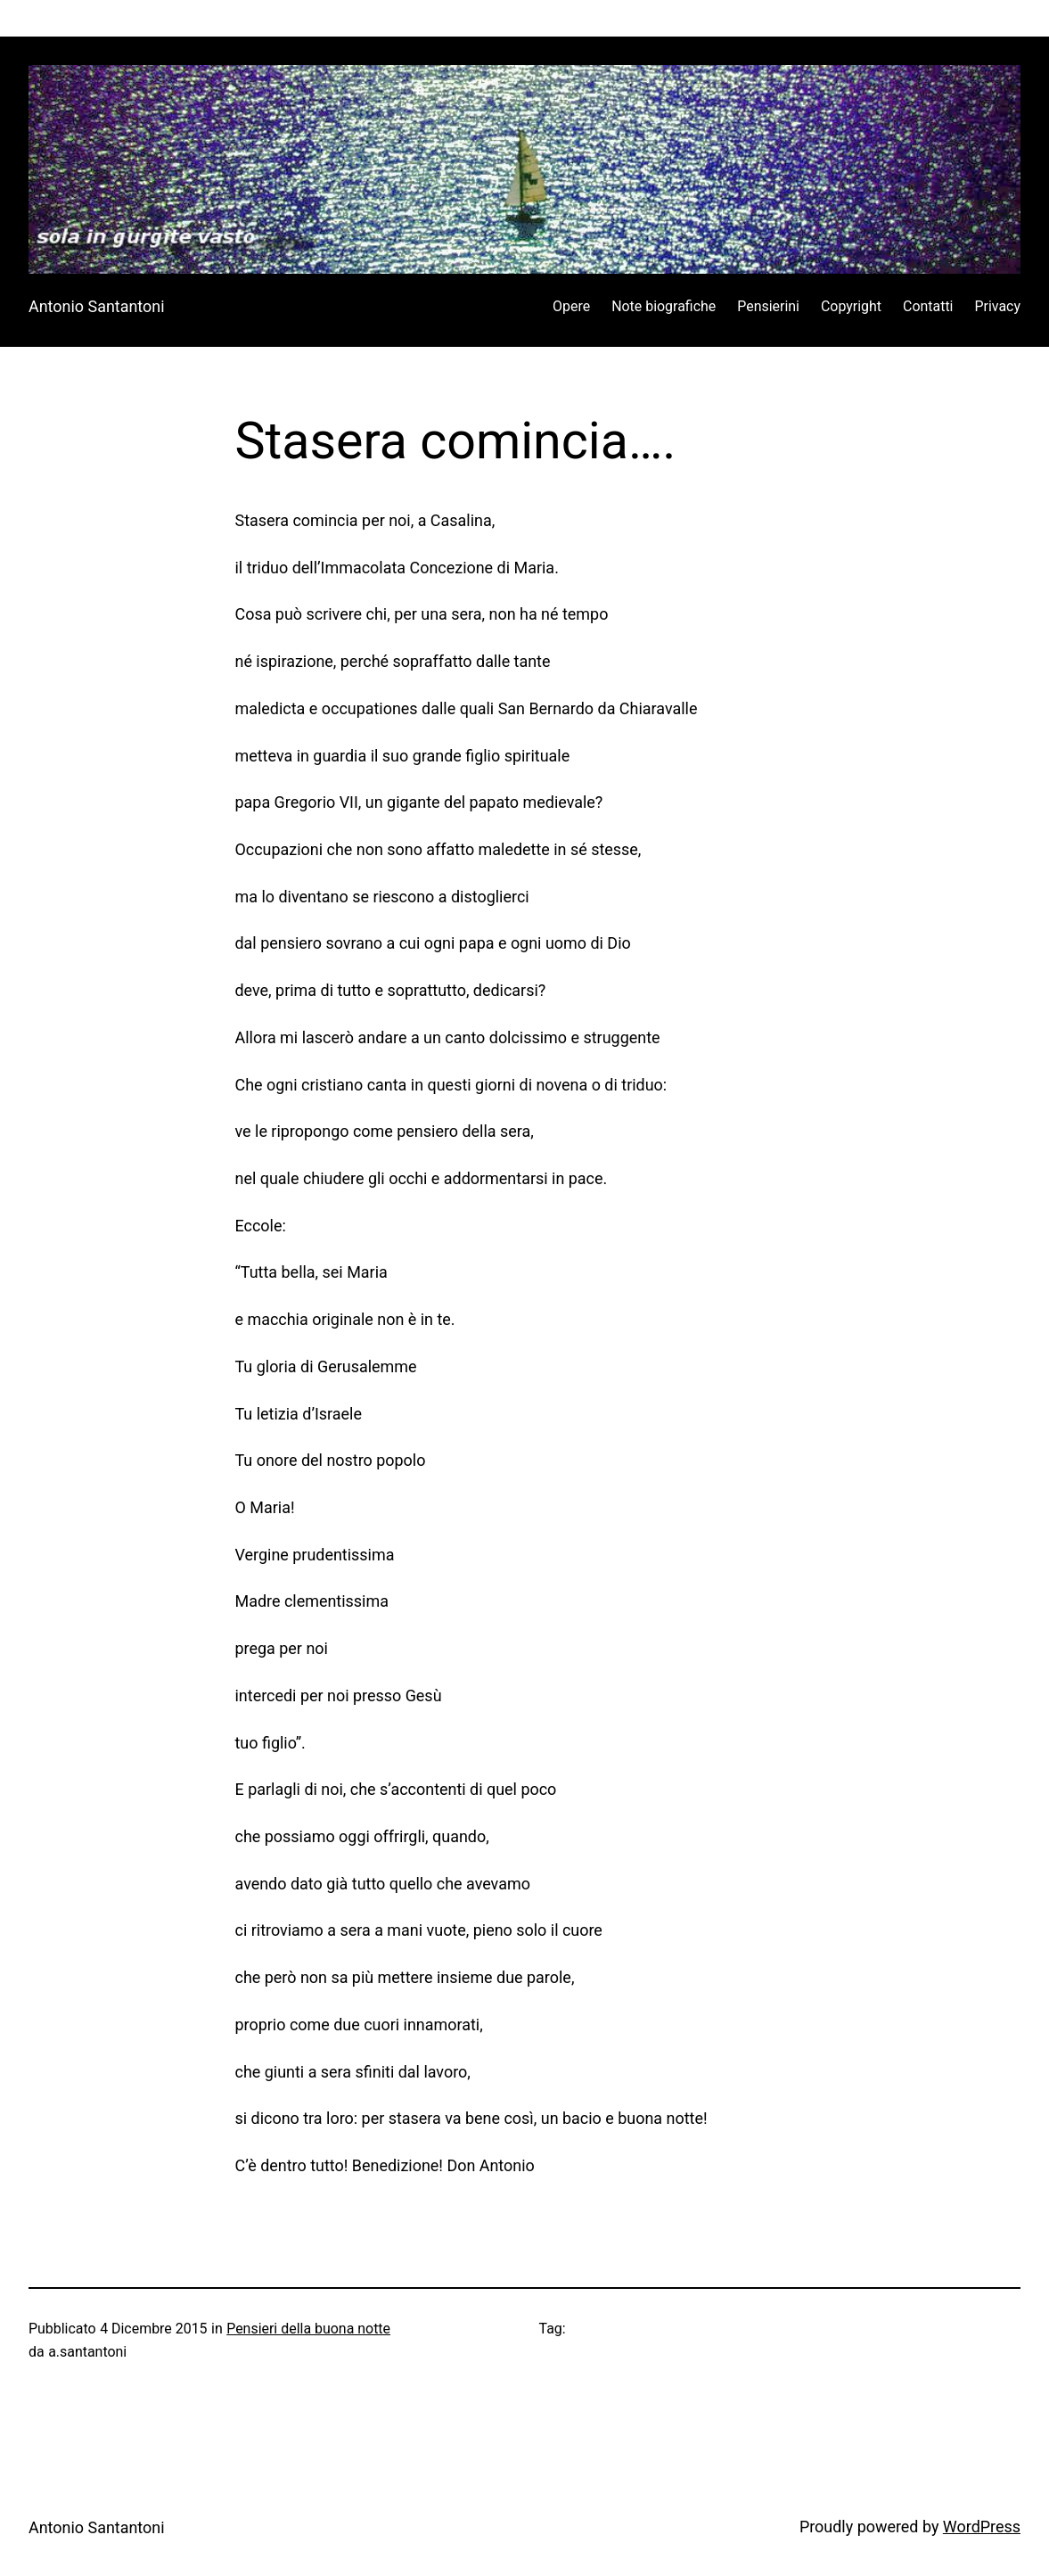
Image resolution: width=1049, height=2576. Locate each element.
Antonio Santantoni (97, 306)
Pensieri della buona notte (308, 2328)
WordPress (981, 2526)
